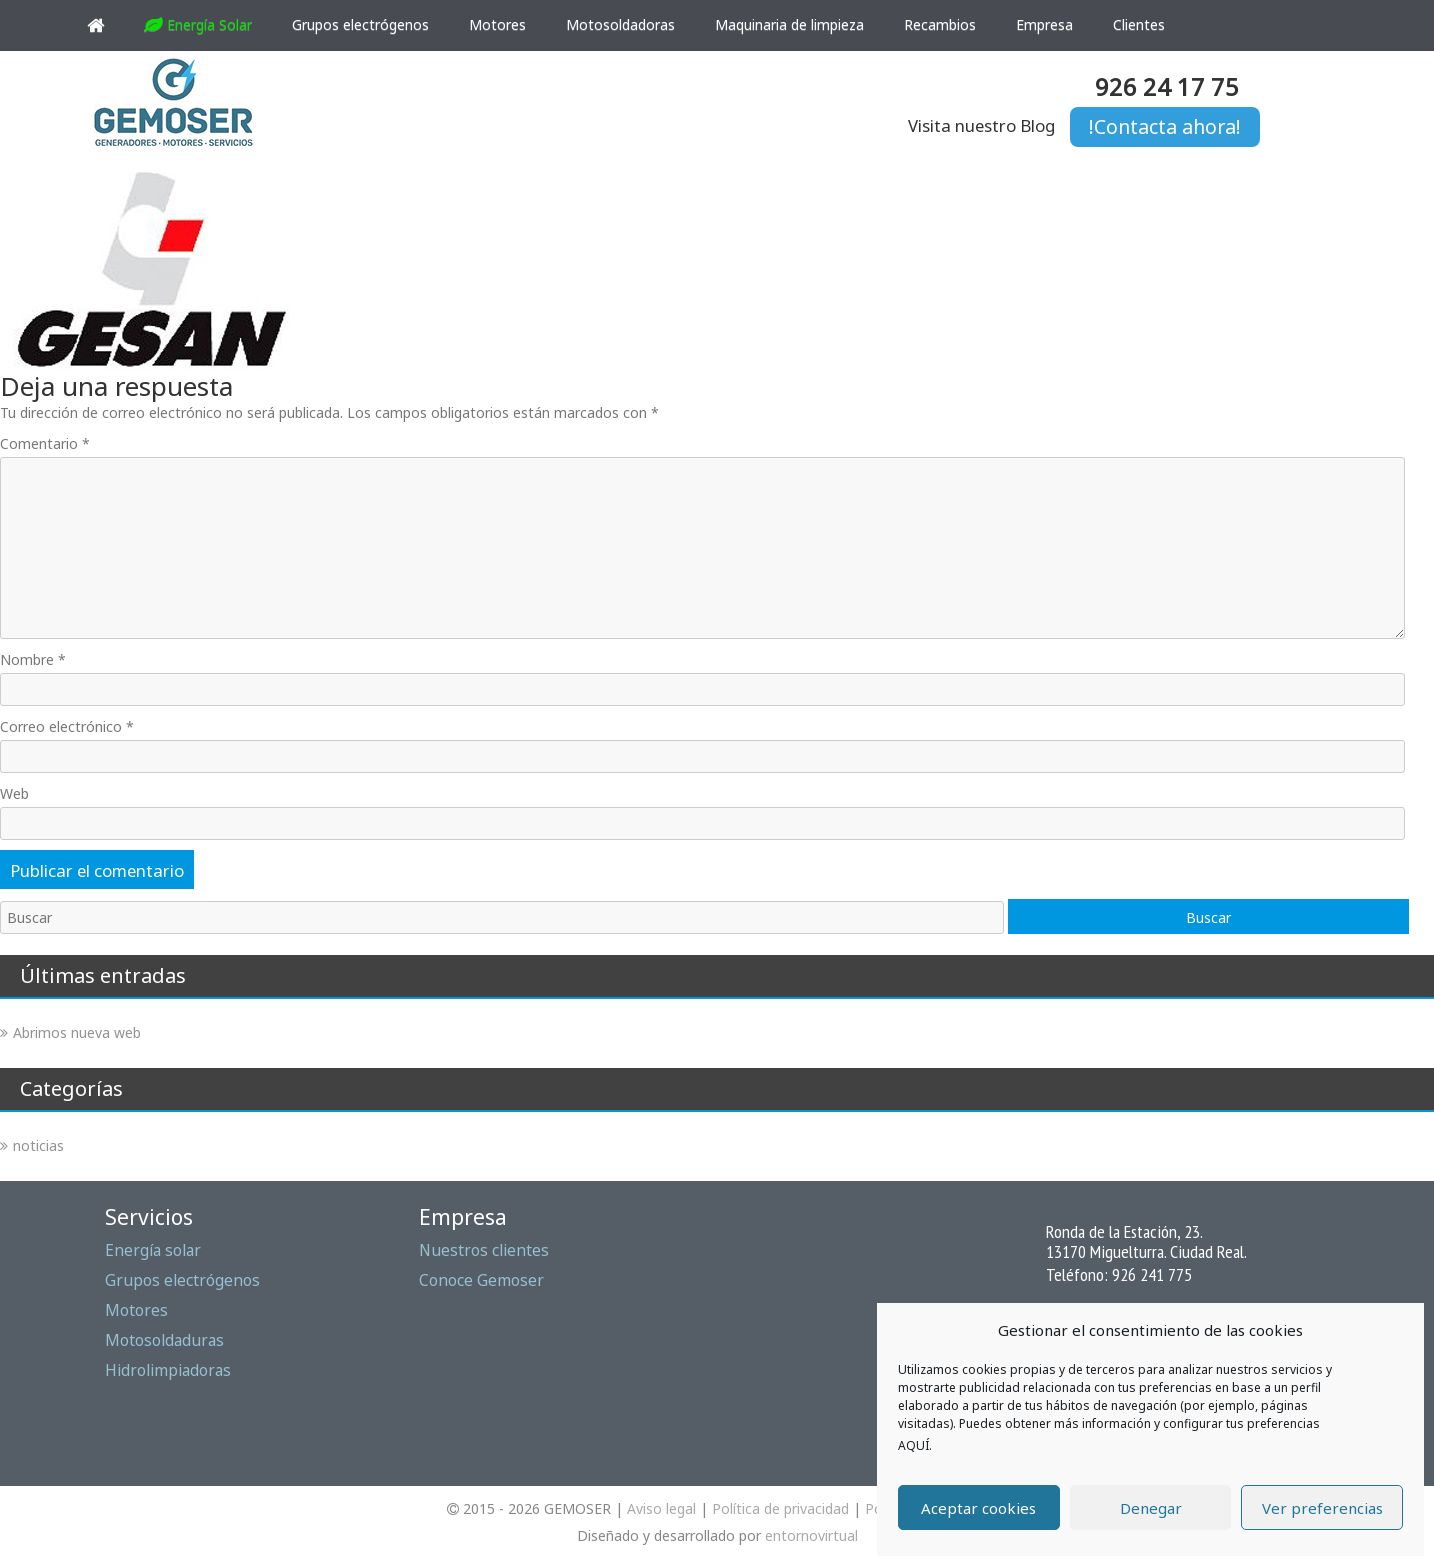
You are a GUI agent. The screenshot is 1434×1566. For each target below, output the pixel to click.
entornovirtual (811, 1535)
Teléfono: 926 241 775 (1119, 1274)
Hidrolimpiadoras (168, 1370)
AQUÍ (913, 1445)
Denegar (1151, 1508)
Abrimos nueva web (77, 1032)
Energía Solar (198, 24)
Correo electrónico (67, 726)
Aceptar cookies (978, 1508)
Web (14, 793)
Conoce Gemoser (481, 1280)
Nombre (33, 659)
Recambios (940, 24)
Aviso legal (661, 1508)
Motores (497, 24)
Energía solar (153, 1250)
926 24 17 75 (1167, 87)
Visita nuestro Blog (981, 125)
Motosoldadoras (620, 24)
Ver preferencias (1322, 1508)
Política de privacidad (780, 1508)
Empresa (1044, 24)
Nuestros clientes (484, 1250)
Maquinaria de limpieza (789, 24)
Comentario (45, 443)
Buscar (1208, 917)
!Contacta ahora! (1165, 126)
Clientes (1139, 24)
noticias (38, 1145)
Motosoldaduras (164, 1340)
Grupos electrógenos (360, 24)
